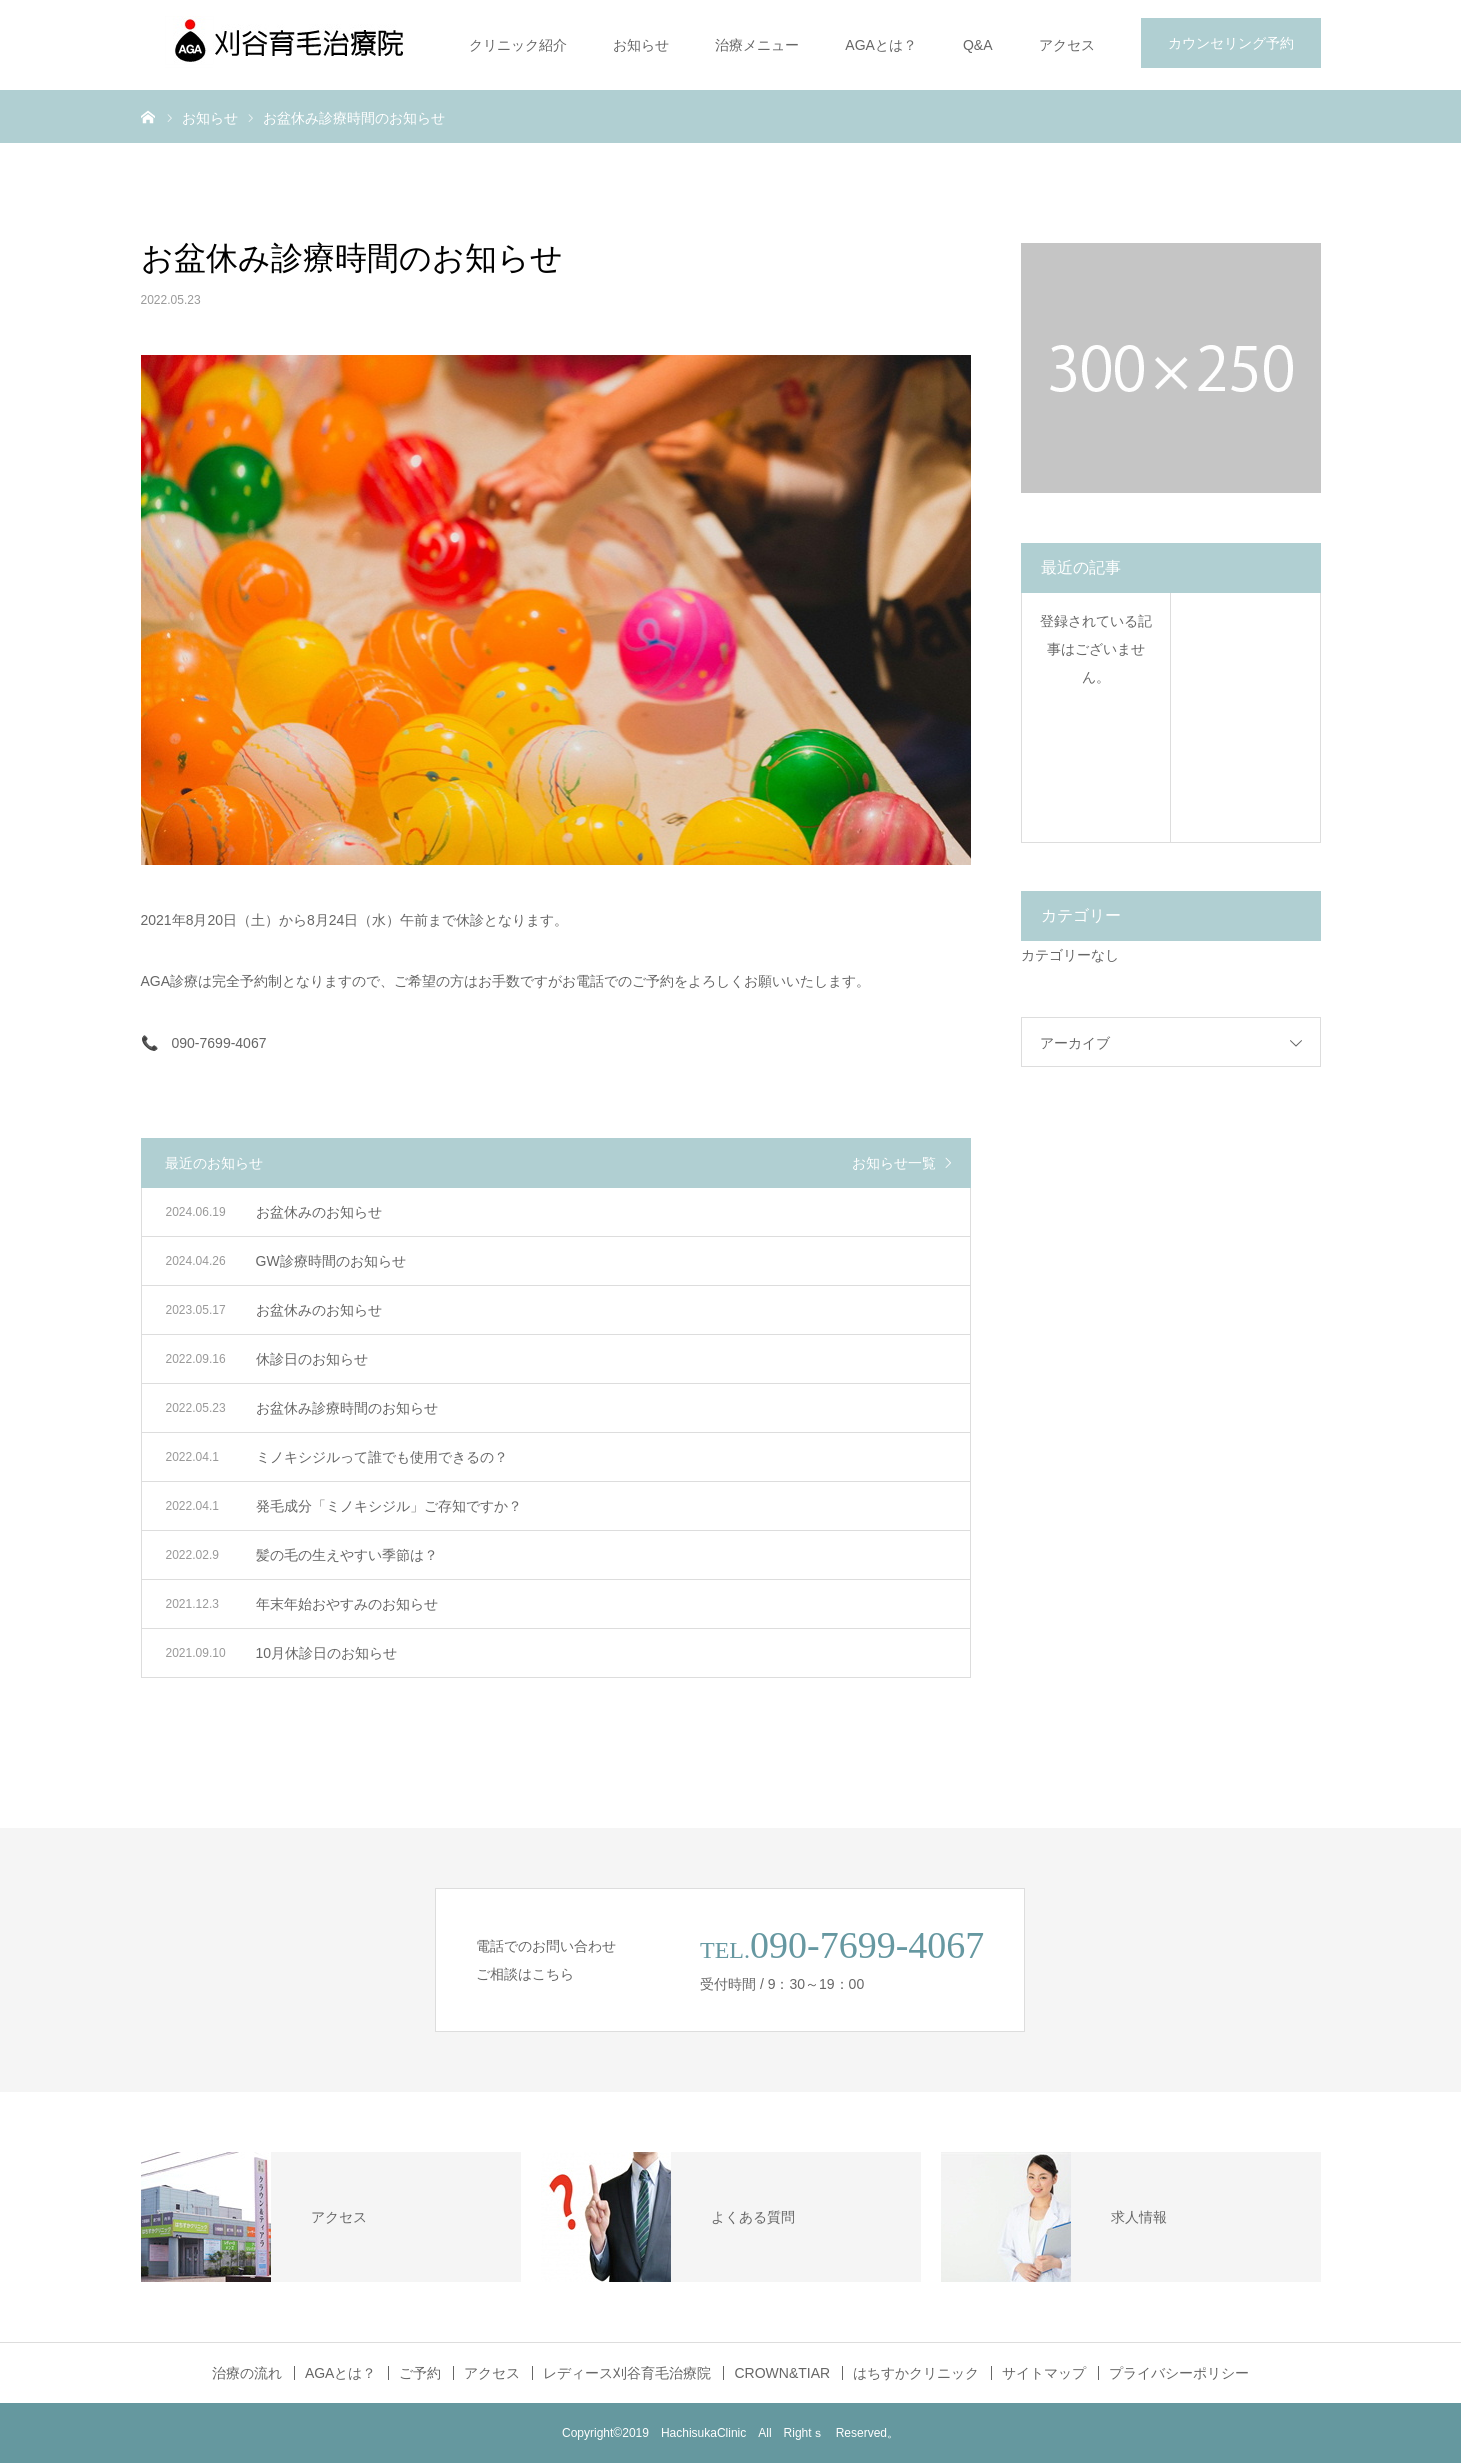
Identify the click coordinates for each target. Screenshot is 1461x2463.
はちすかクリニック (916, 2373)
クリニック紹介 (518, 45)
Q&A (978, 45)
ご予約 (420, 2373)
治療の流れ (247, 2373)
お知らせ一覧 (894, 1163)
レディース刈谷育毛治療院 (627, 2373)
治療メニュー (757, 45)
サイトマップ (1044, 2373)
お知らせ (641, 45)
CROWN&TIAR (782, 2373)
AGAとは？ (881, 45)
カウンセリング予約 (1231, 43)
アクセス (1067, 45)
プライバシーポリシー (1179, 2373)
